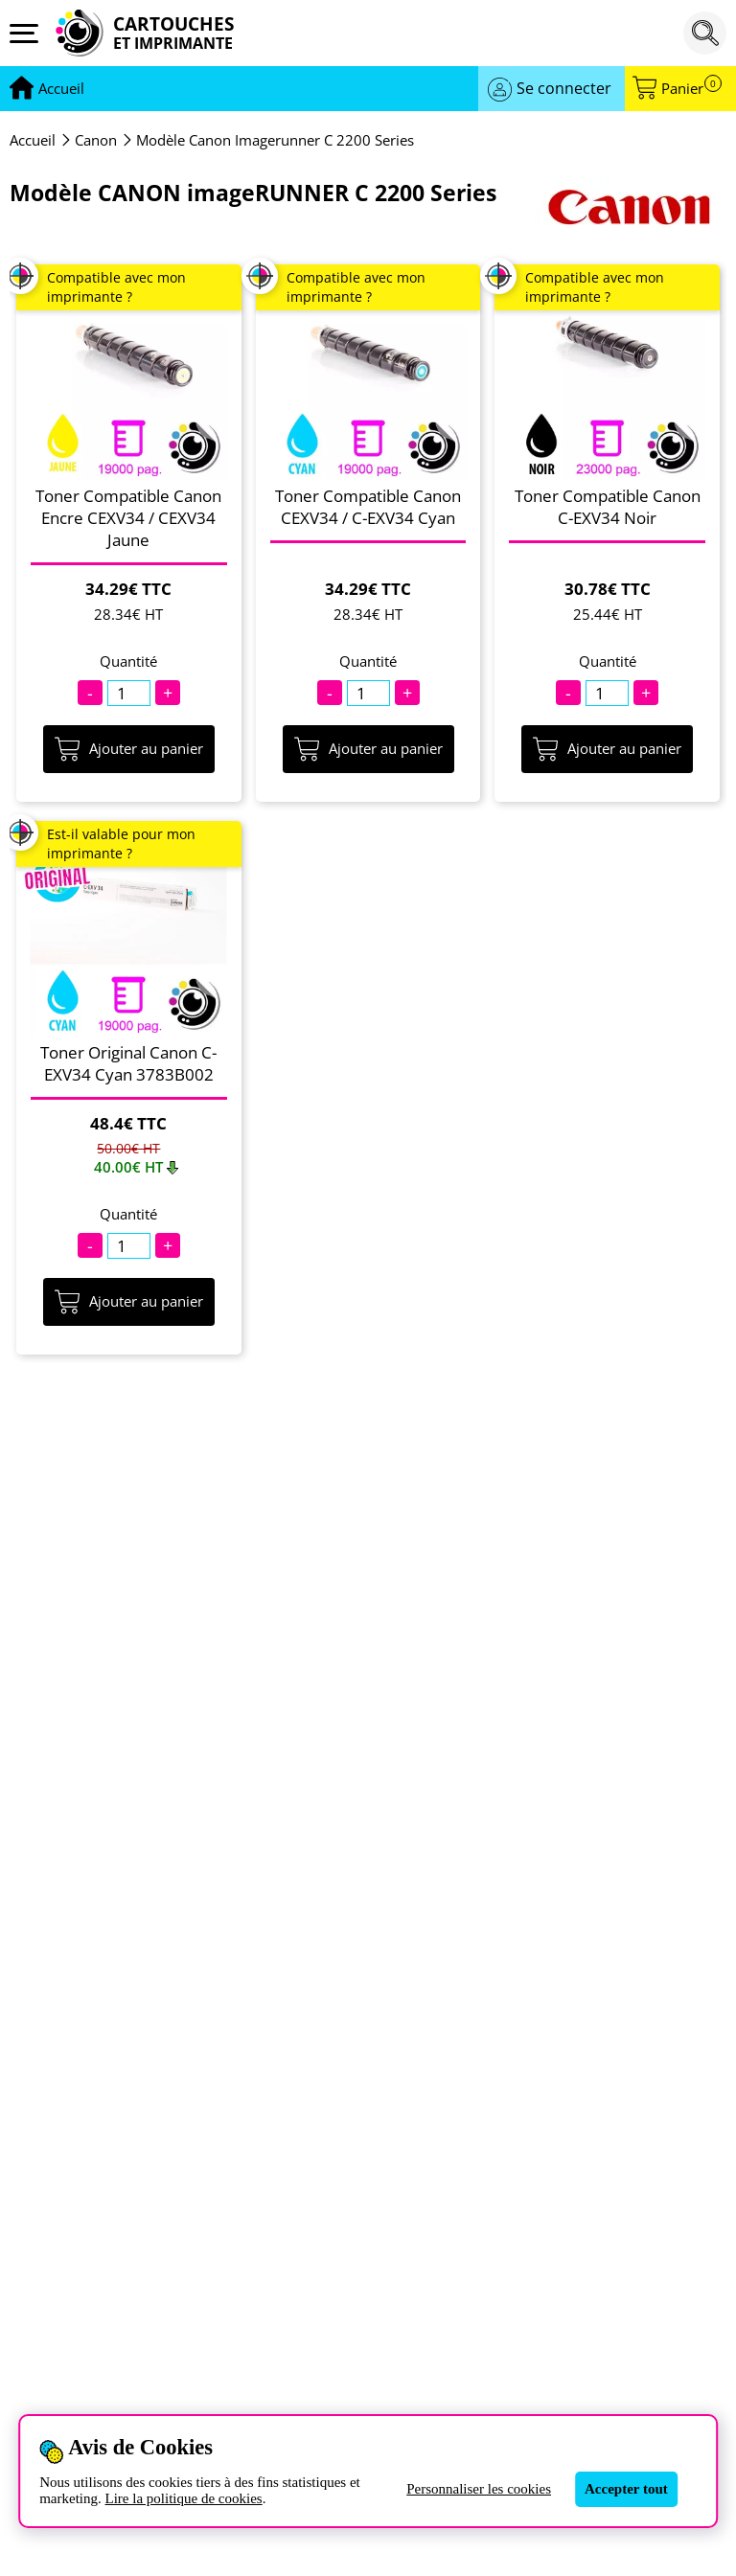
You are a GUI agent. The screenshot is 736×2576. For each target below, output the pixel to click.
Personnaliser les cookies (478, 2488)
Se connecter (564, 88)
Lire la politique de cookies (184, 2498)
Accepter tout (626, 2488)
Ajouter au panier (129, 749)
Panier (691, 89)
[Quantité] (128, 693)
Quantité (128, 661)
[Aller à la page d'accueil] (61, 89)
